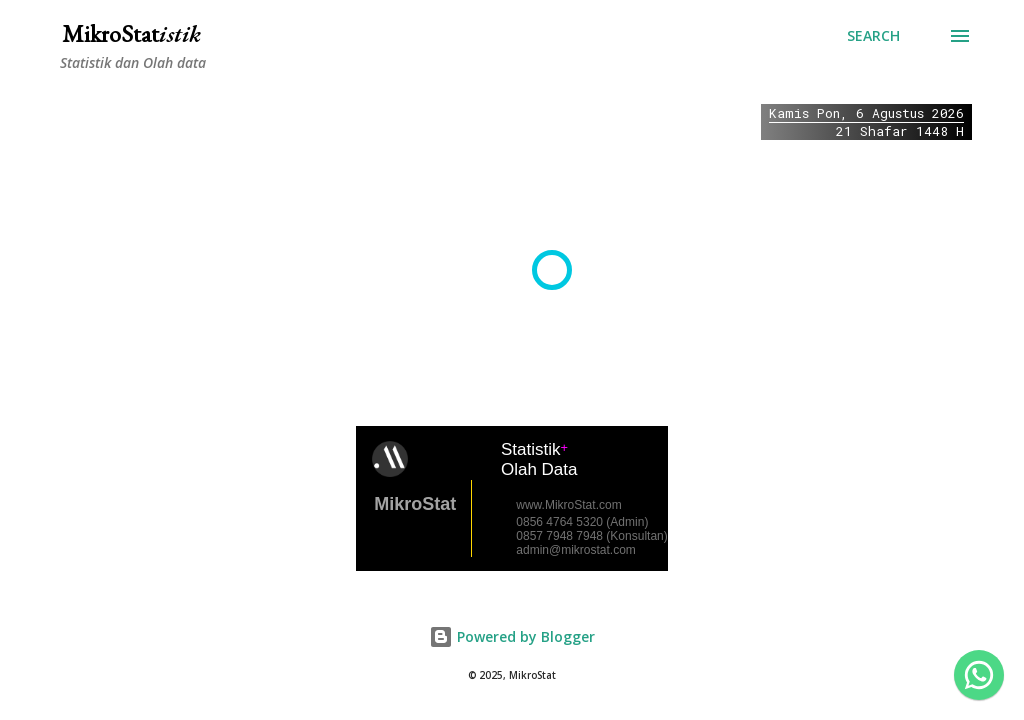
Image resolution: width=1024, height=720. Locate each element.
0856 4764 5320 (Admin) (582, 522)
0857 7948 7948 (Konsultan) (591, 536)
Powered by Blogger (512, 636)
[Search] (873, 36)
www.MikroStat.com (568, 505)
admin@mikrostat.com (576, 550)
